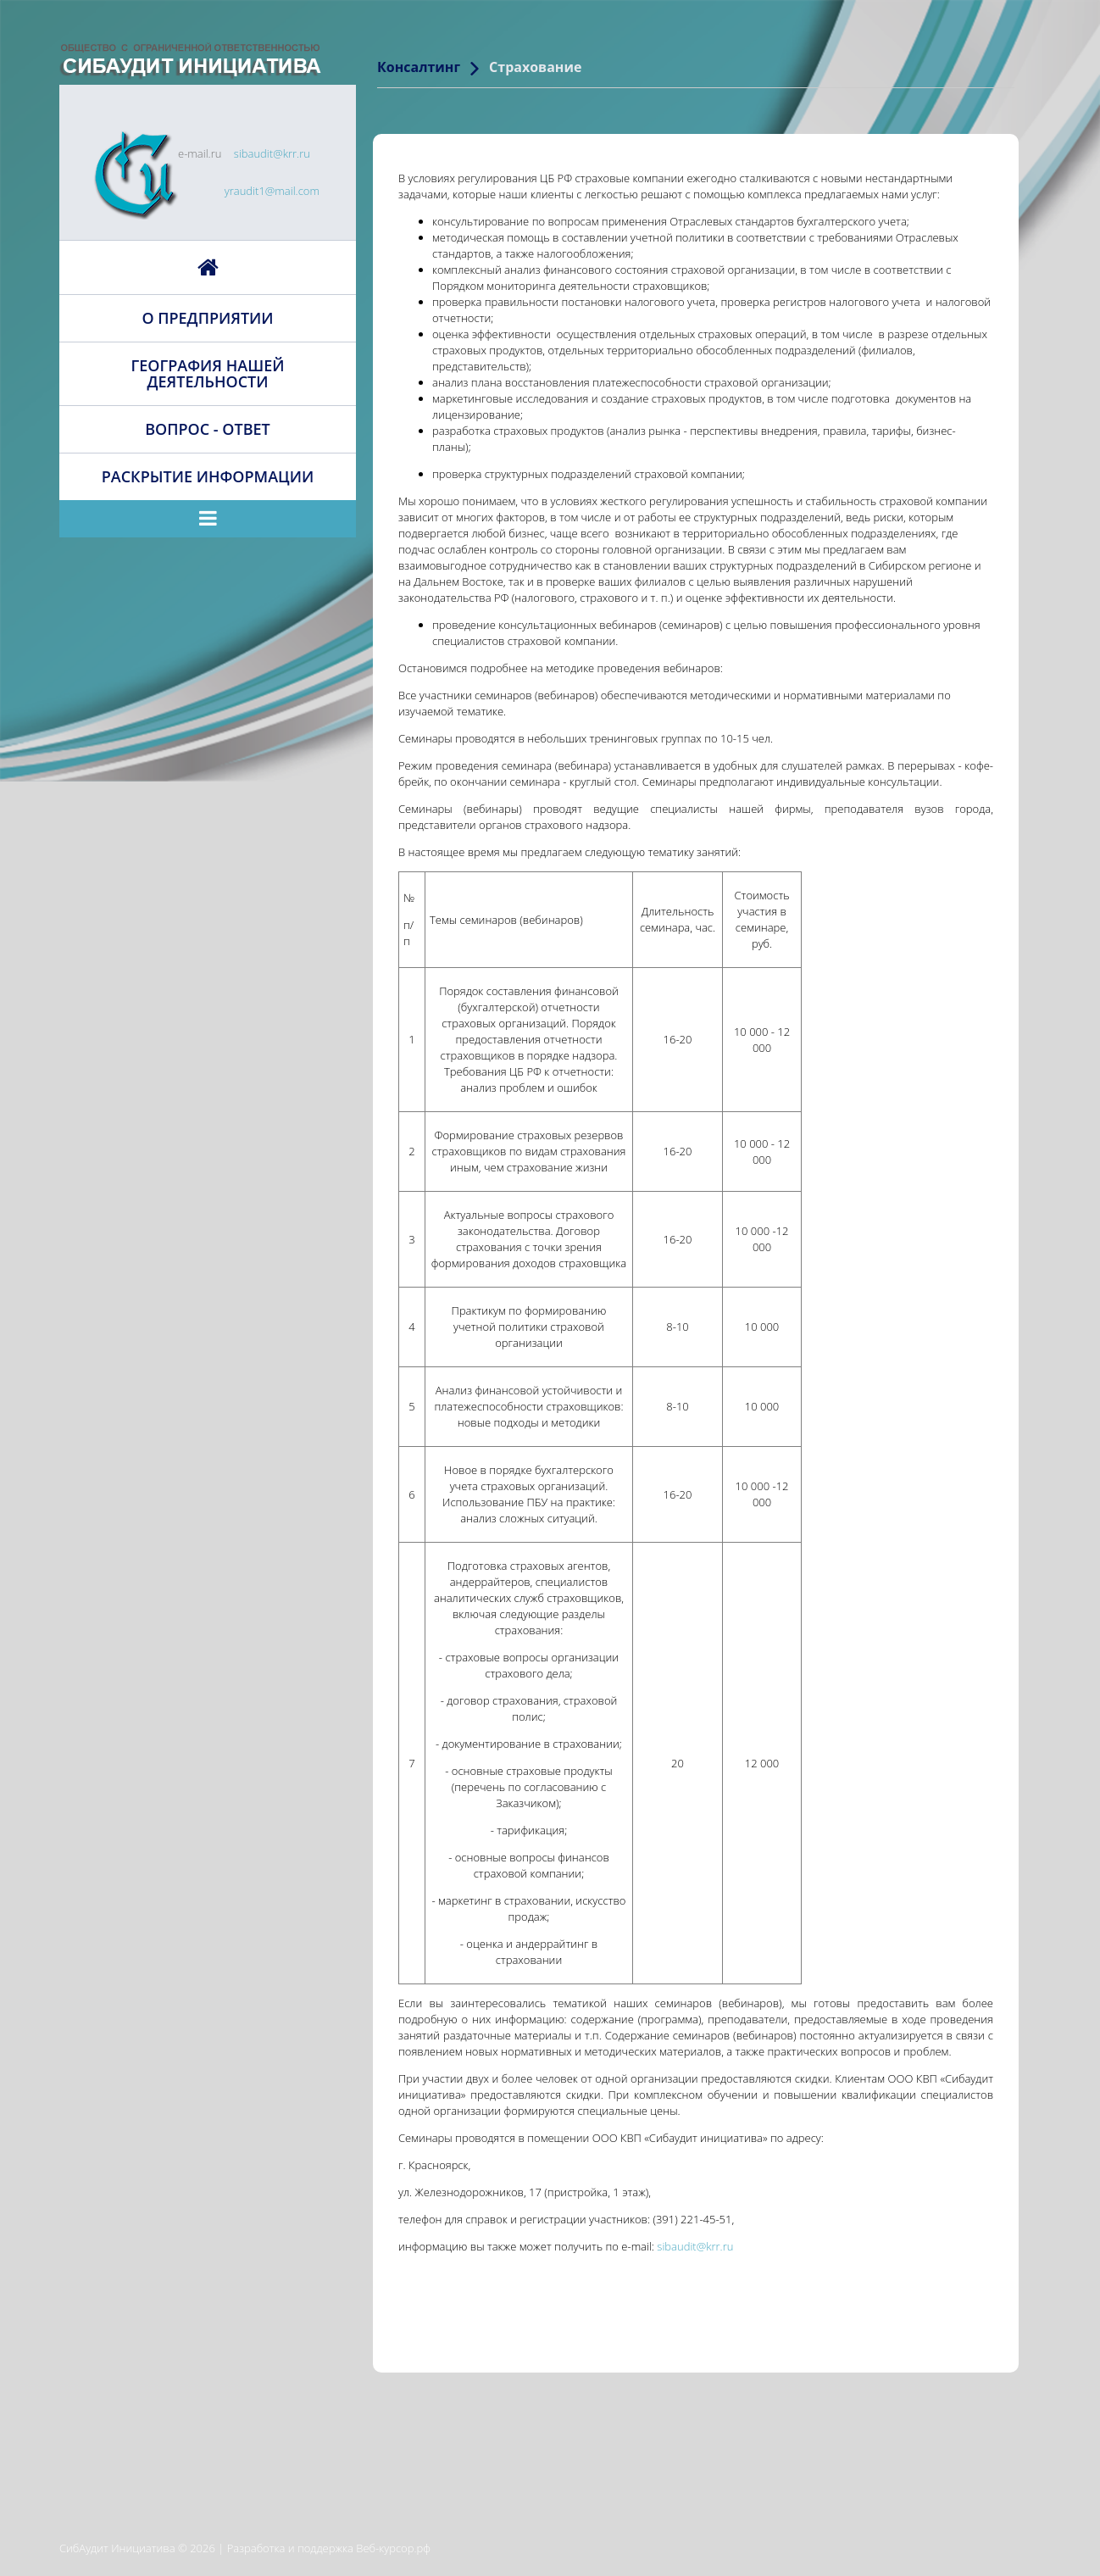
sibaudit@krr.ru (272, 153)
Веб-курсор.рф (393, 2548)
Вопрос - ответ (207, 429)
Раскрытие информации (208, 476)
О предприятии (207, 318)
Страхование (535, 67)
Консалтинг (418, 67)
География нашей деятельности (208, 373)
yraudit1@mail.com (272, 190)
